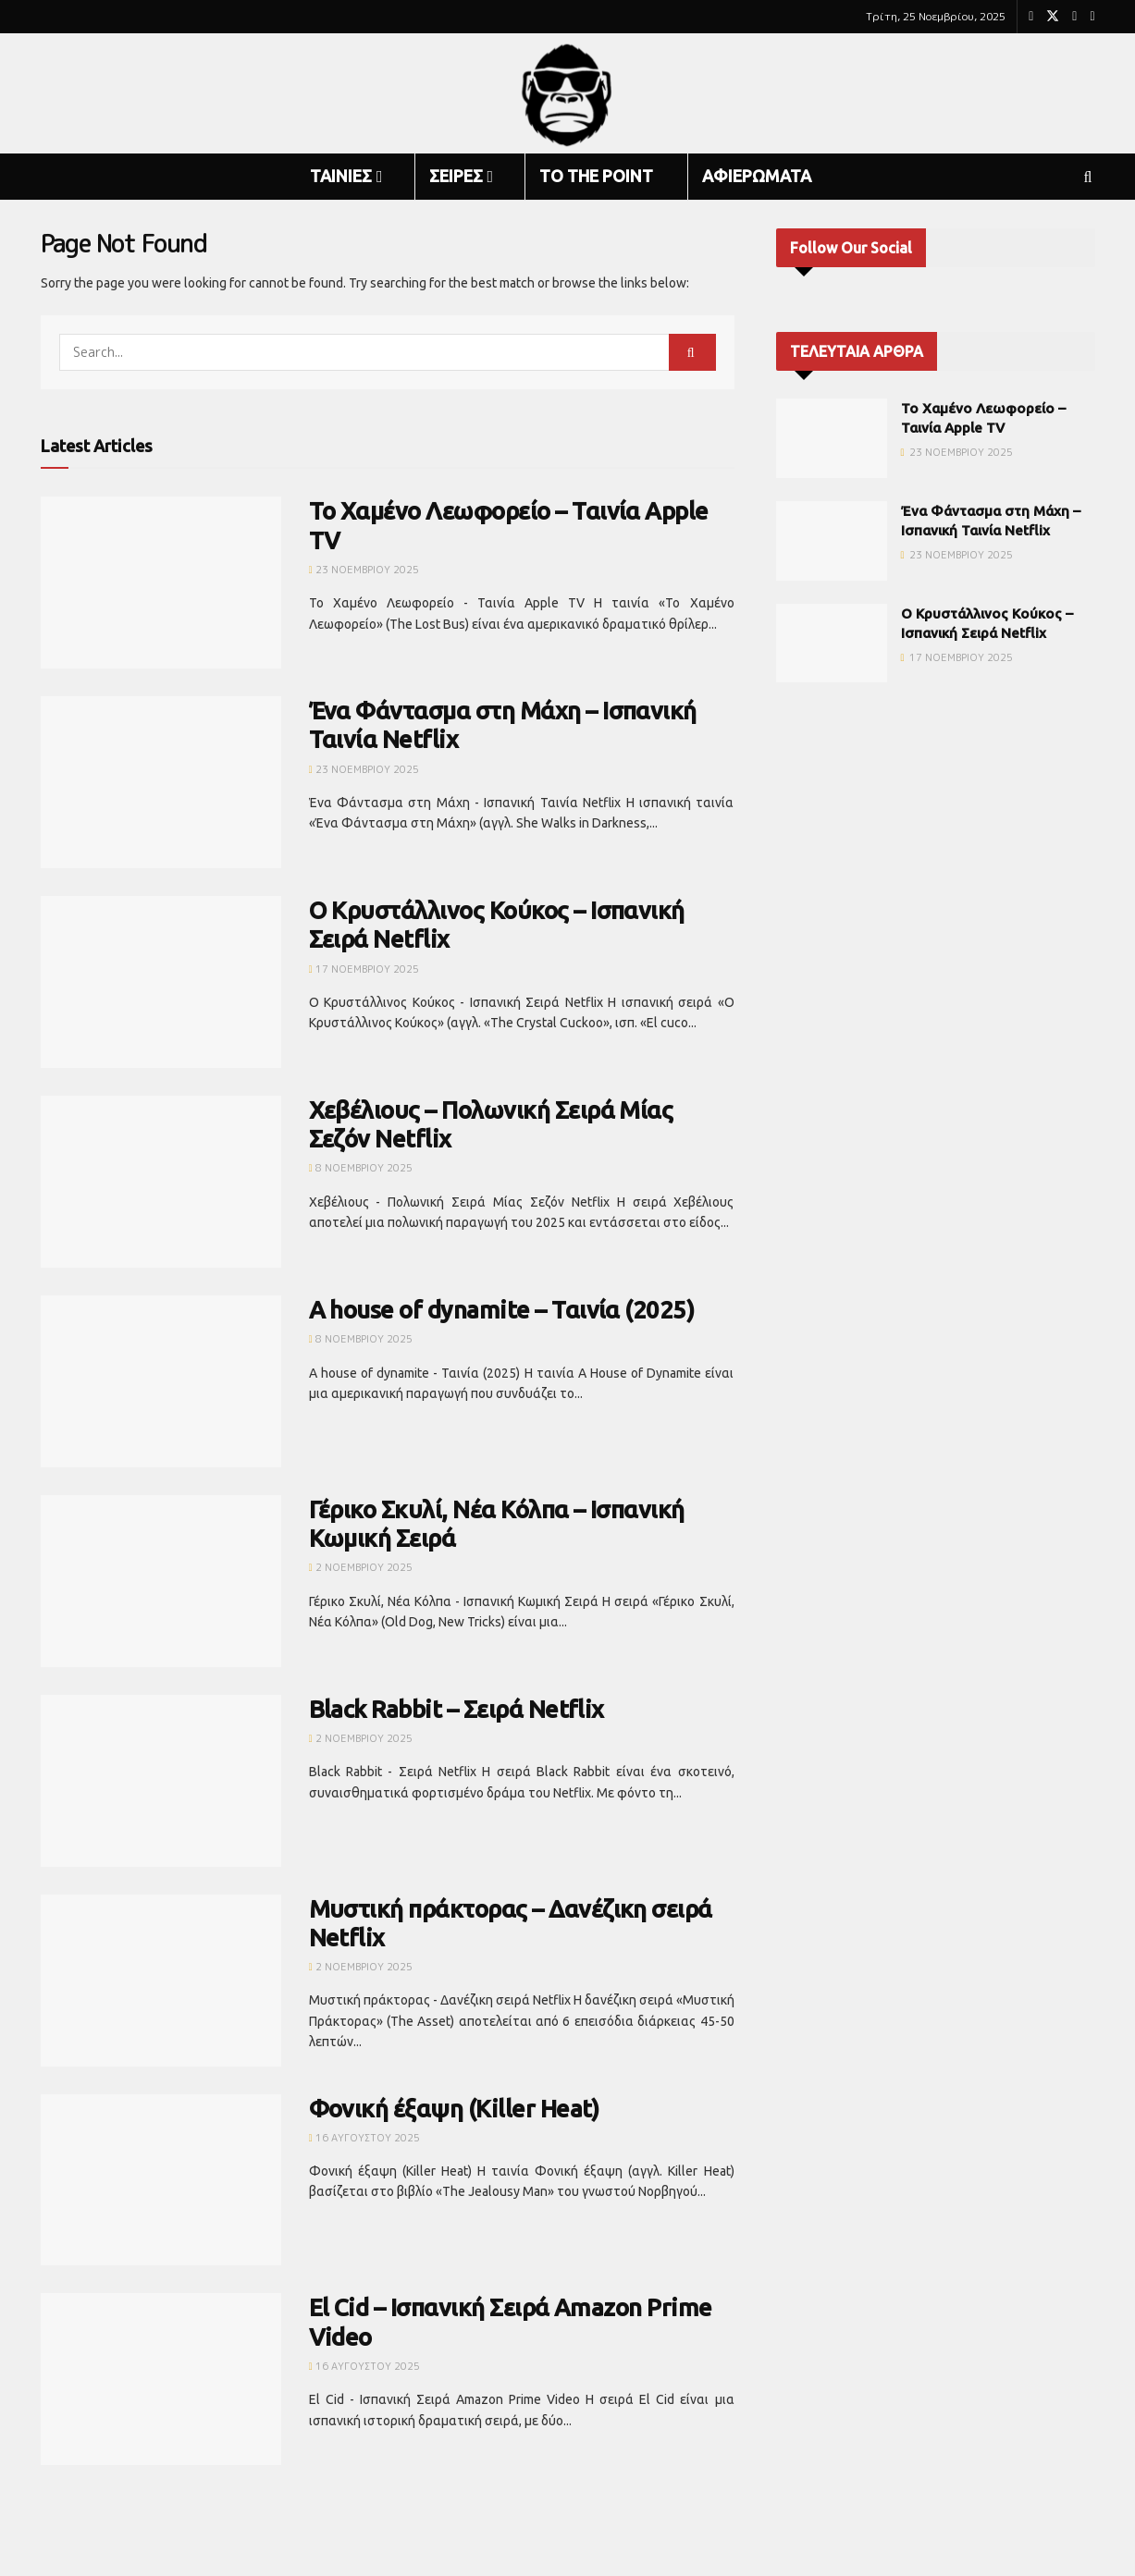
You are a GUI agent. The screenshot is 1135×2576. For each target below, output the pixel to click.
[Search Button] (1088, 176)
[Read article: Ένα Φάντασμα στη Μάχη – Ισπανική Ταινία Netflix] (161, 782)
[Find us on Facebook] (1031, 16)
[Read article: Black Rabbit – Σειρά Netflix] (161, 1781)
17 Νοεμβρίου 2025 (364, 969)
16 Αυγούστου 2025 (364, 2137)
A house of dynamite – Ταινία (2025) (502, 1309)
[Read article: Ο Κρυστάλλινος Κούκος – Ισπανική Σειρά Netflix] (161, 982)
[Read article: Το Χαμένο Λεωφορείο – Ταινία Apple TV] (161, 583)
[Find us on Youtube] (1074, 16)
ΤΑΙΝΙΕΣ (341, 175)
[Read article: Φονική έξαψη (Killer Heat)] (161, 2180)
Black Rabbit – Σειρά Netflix (456, 1709)
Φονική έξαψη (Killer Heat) (454, 2108)
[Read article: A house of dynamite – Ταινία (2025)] (161, 1381)
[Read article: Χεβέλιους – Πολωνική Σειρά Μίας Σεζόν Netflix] (161, 1182)
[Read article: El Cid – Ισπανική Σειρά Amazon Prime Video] (161, 2379)
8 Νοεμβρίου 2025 (361, 1167)
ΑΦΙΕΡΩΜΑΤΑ (756, 175)
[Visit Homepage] (567, 94)
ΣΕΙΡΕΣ (456, 175)
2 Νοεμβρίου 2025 (361, 1567)
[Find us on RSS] (1092, 16)
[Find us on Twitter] (1052, 16)
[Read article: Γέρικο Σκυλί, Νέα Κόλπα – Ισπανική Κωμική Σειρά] (161, 1581)
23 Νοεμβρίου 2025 (364, 569)
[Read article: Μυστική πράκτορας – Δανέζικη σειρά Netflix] (161, 1981)
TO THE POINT (596, 175)
